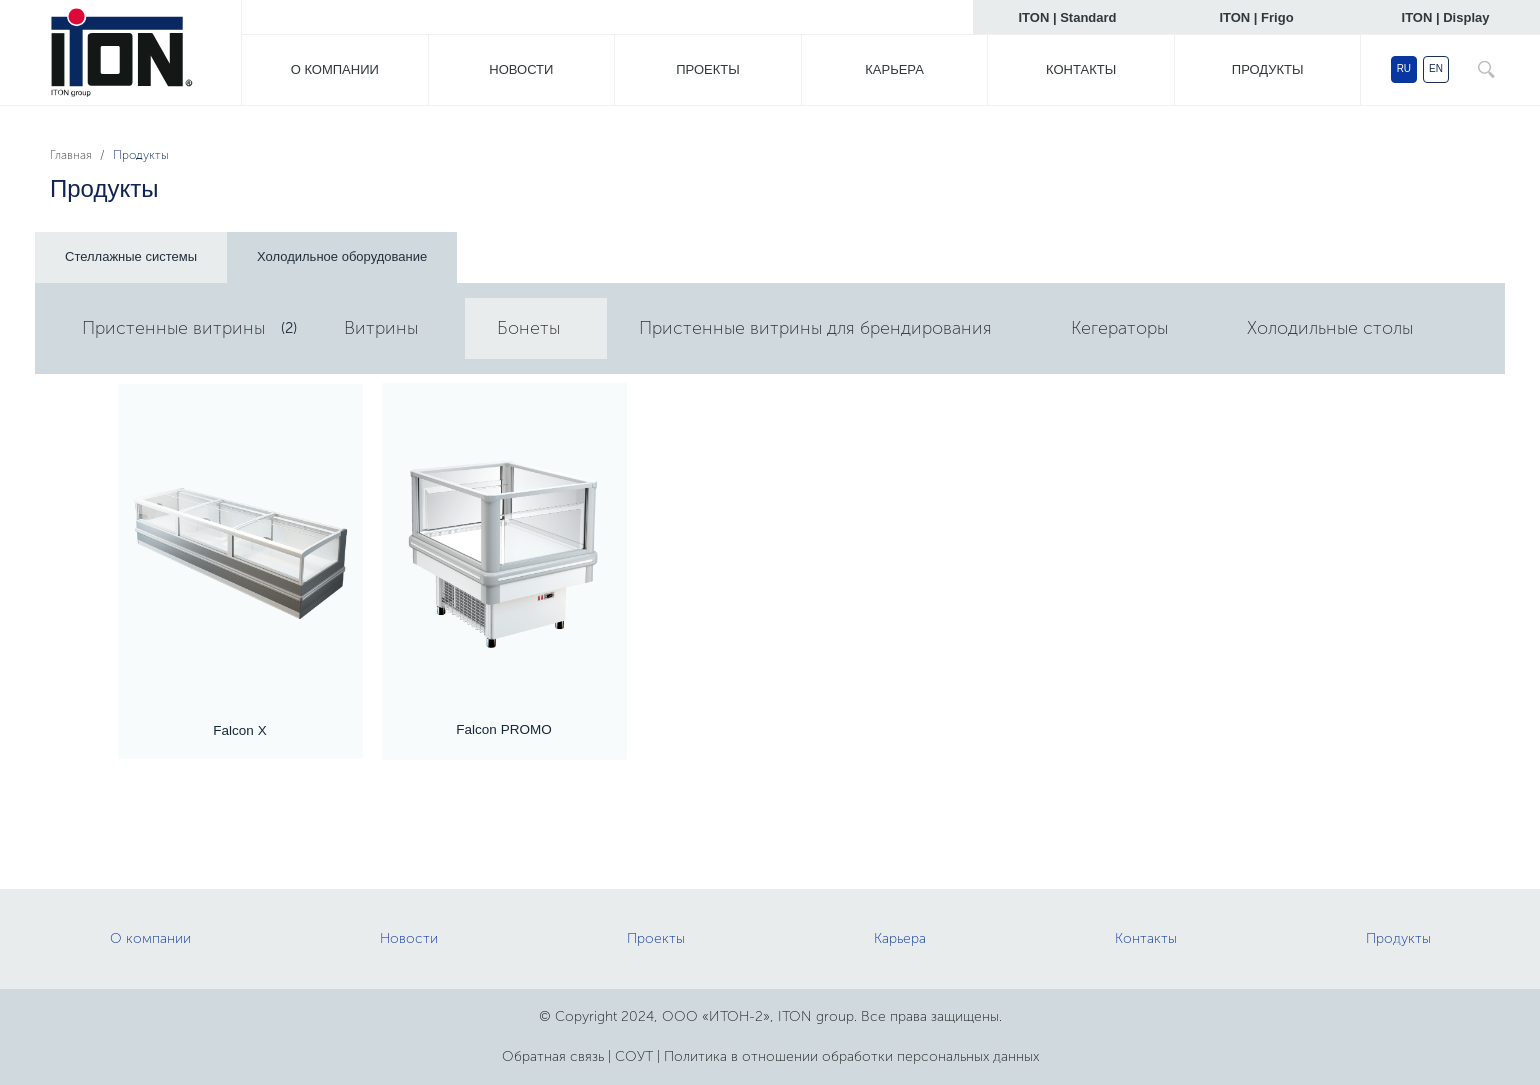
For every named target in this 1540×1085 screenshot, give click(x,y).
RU (1404, 68)
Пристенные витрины (173, 328)
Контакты (1081, 69)
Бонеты (528, 328)
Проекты (708, 69)
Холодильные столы (1330, 328)
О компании (335, 69)
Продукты (1268, 69)
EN (1436, 68)
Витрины (381, 328)
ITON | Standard (1067, 17)
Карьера (894, 69)
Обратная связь (553, 1056)
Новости (521, 69)
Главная (71, 155)
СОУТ (634, 1056)
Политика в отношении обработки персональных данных (851, 1056)
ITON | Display (1446, 17)
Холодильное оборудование (342, 256)
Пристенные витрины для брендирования (815, 328)
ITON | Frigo (1256, 17)
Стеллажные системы (131, 256)
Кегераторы (1119, 328)
